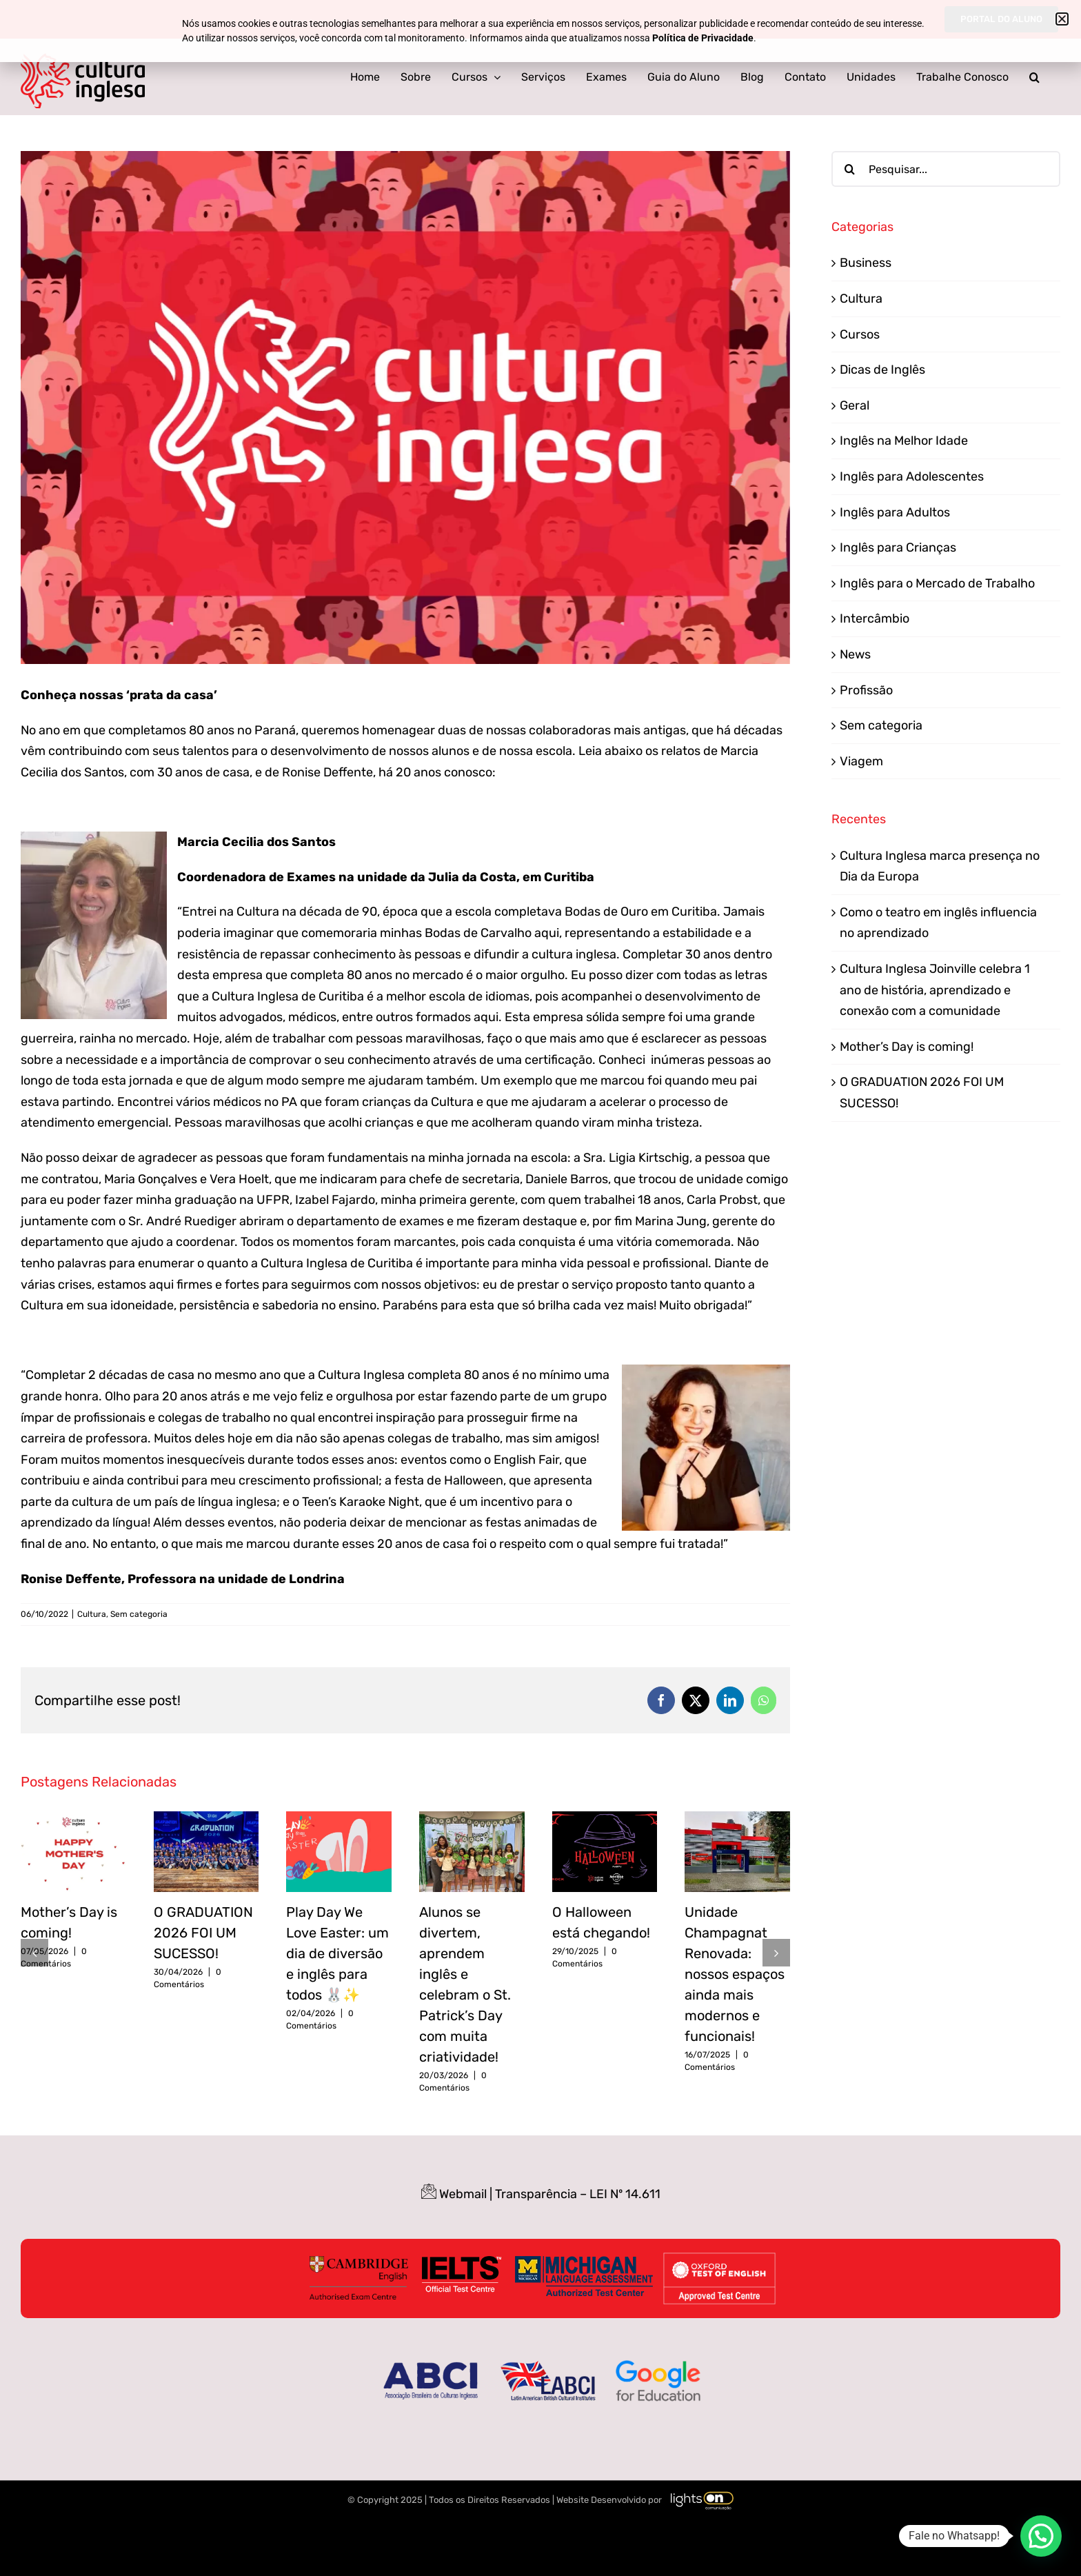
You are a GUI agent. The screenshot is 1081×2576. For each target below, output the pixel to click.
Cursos (860, 334)
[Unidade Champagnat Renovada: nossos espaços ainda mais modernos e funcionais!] (737, 1819)
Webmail (463, 2194)
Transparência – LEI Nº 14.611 (577, 2194)
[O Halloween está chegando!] (605, 1819)
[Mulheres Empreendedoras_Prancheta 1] (405, 407)
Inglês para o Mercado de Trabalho (937, 583)
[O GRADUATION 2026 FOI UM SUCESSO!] (206, 1819)
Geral (854, 405)
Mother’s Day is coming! (906, 1046)
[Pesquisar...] (945, 169)
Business (865, 262)
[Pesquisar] (849, 169)
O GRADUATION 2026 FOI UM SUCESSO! (203, 1933)
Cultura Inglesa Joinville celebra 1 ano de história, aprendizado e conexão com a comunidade (935, 989)
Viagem (861, 761)
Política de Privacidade (703, 37)
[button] (1034, 77)
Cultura (91, 1614)
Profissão (866, 690)
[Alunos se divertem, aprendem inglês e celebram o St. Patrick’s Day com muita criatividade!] (472, 1819)
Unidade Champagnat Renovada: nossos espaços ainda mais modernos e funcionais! (735, 1974)
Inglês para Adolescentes (912, 476)
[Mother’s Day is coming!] (73, 1819)
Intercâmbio (874, 618)
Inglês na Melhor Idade (904, 440)
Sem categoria (139, 1614)
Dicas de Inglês (882, 369)
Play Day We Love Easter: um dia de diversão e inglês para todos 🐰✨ (337, 1953)
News (855, 654)
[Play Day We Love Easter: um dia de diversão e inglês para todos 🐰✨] (339, 1819)
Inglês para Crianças (898, 547)
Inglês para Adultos (895, 512)
